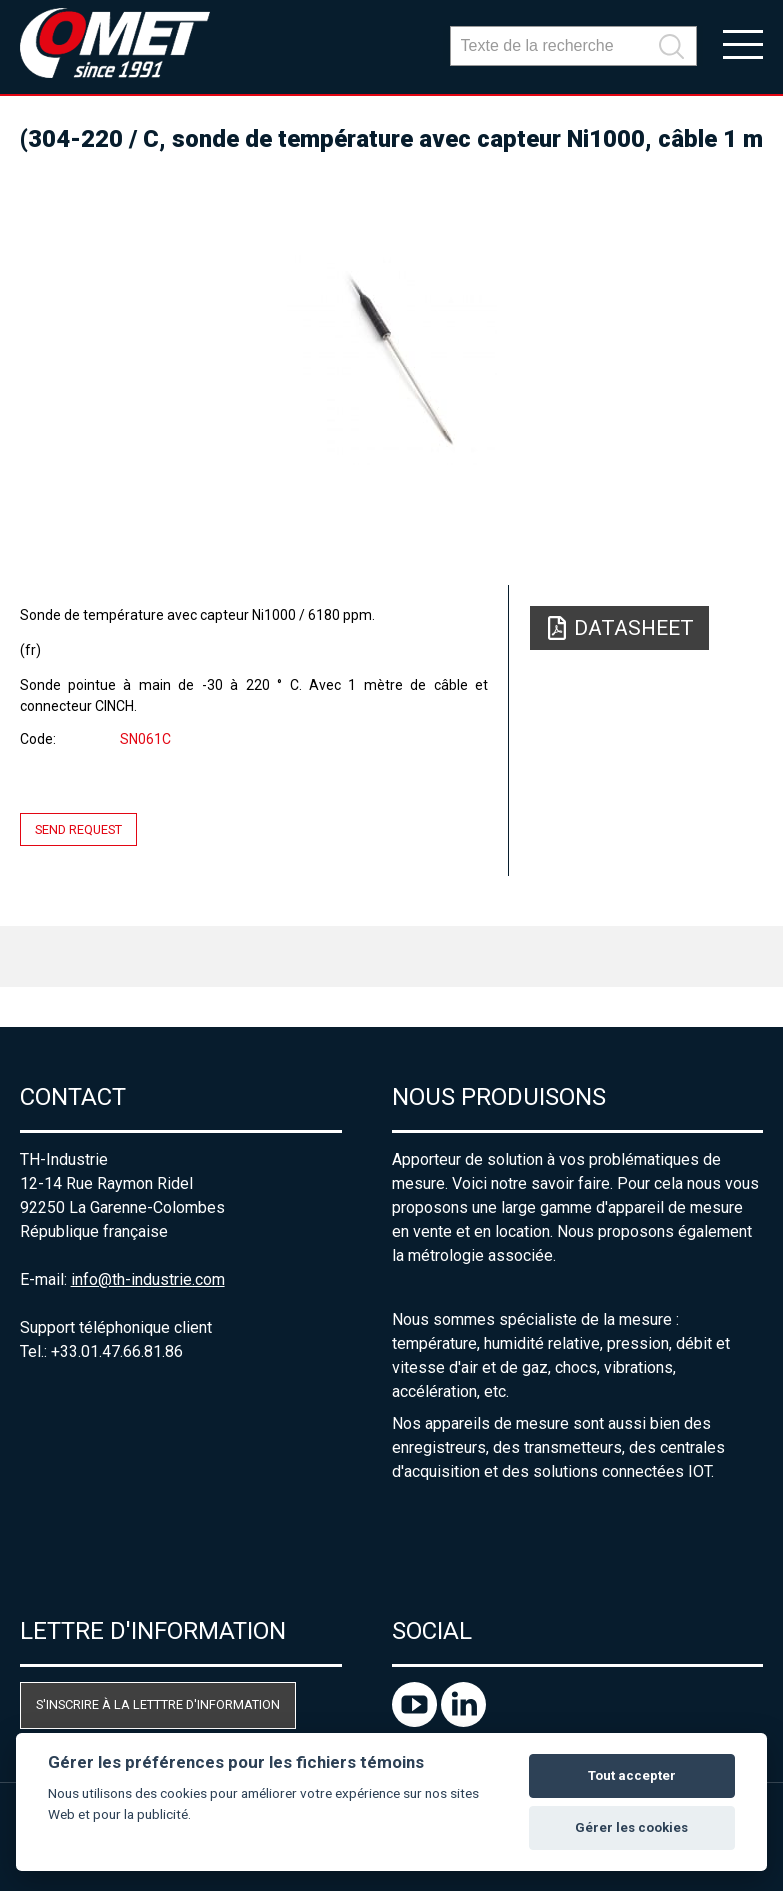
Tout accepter (632, 1775)
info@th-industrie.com (148, 1279)
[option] (392, 360)
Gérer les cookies (631, 1827)
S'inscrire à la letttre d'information (158, 1704)
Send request (78, 829)
